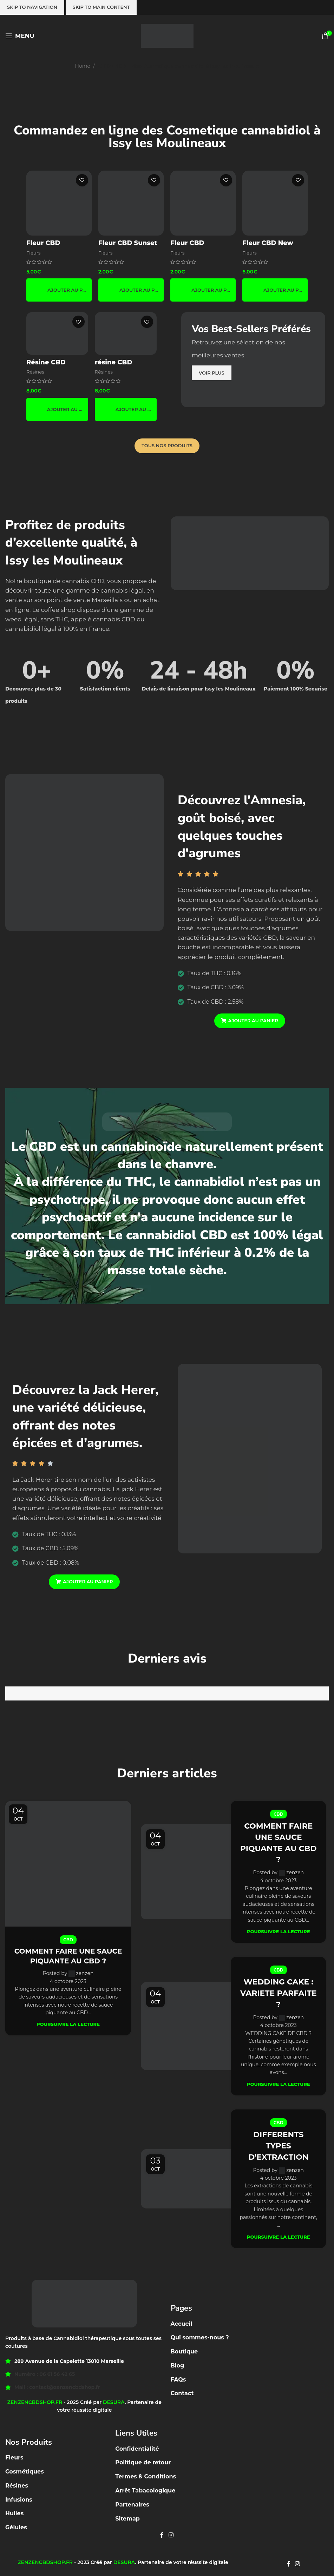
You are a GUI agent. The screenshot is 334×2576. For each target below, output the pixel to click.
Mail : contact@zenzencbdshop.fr (57, 2383)
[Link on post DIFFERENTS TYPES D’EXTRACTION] (188, 2176)
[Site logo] (167, 35)
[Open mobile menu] (20, 36)
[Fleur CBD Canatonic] (203, 203)
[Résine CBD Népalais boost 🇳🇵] (57, 333)
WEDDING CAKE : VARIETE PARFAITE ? (278, 1991)
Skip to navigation (32, 7)
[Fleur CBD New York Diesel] (275, 203)
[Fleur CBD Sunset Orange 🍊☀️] (130, 203)
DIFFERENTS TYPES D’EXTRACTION (278, 2142)
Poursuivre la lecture (68, 2024)
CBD (68, 1939)
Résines (35, 372)
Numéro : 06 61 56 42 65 (44, 2370)
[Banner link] (253, 359)
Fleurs (33, 252)
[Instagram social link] (171, 2531)
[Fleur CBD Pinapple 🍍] (58, 203)
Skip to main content (101, 7)
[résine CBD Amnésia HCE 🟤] (125, 333)
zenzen (84, 1973)
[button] (58, 290)
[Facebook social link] (162, 2531)
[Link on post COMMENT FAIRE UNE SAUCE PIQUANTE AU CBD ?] (68, 1863)
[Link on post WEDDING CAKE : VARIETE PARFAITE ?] (188, 2024)
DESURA (114, 2399)
